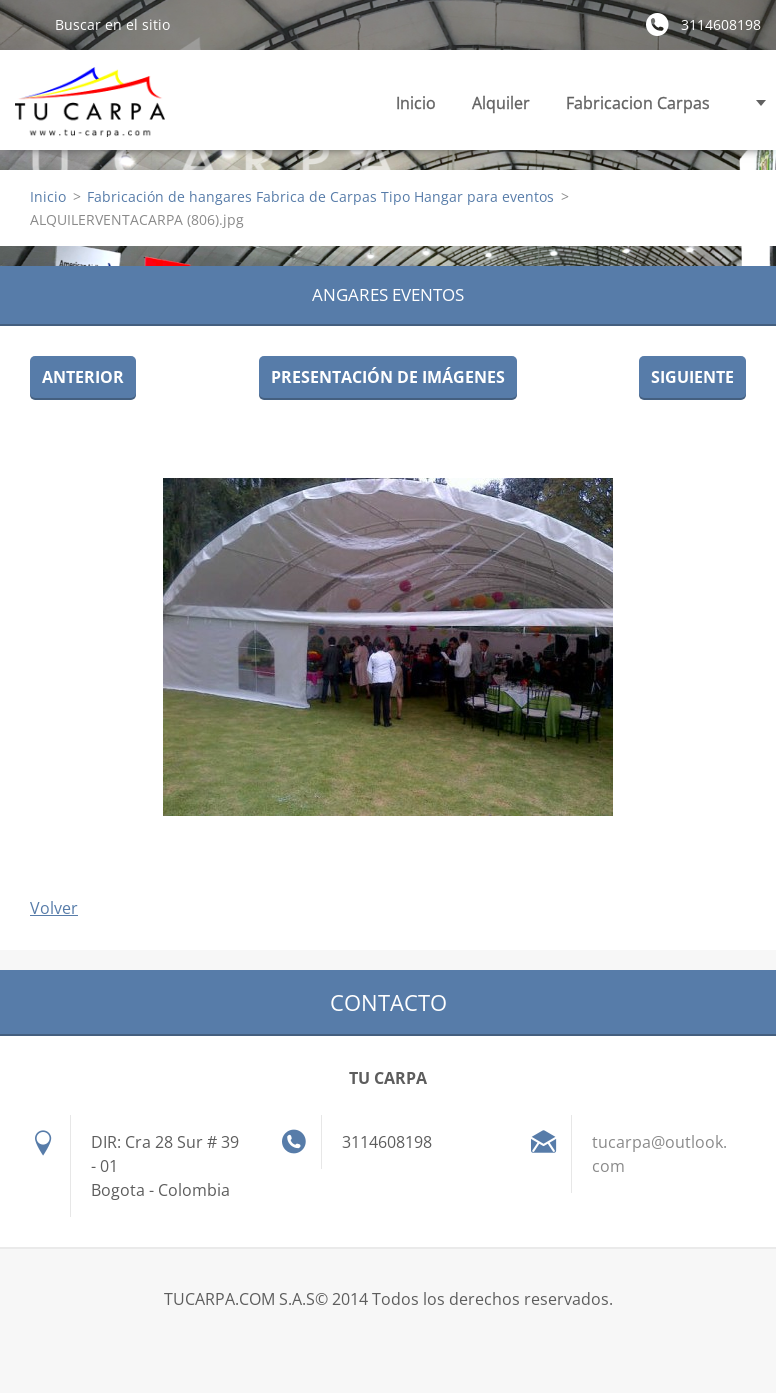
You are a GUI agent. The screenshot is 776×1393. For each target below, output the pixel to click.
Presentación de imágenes (388, 377)
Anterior (83, 377)
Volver (54, 908)
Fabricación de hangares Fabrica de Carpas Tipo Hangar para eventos (320, 196)
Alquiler (501, 108)
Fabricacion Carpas (638, 108)
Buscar (27, 24)
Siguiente (692, 377)
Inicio (416, 103)
